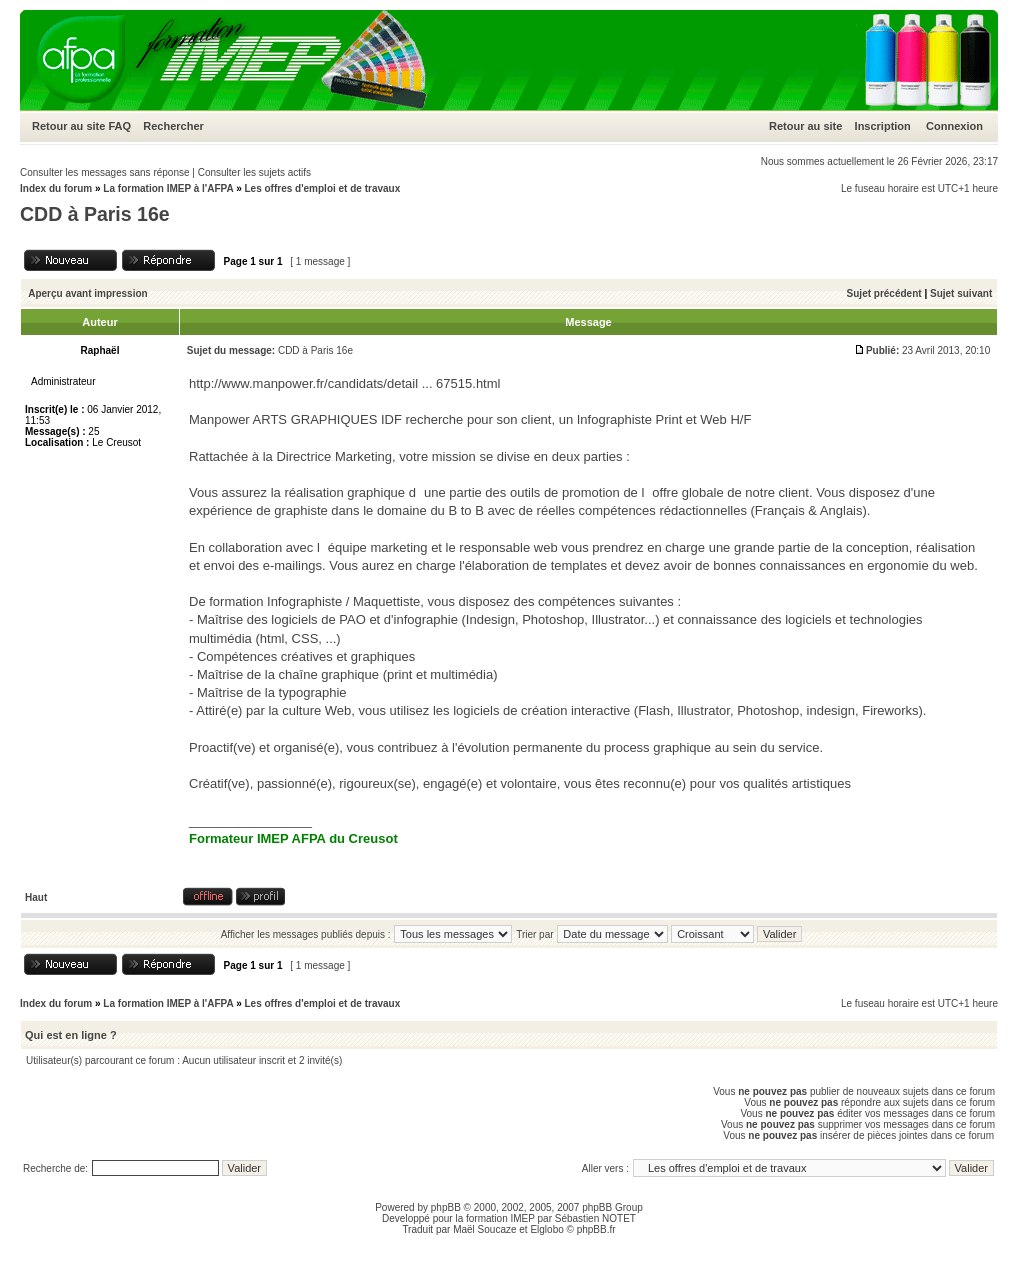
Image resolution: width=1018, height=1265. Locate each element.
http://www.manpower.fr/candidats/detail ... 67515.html (344, 383)
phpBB (446, 1207)
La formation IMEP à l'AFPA (168, 188)
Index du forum (56, 188)
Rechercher (173, 126)
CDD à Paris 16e (95, 214)
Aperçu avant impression (87, 293)
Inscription (883, 126)
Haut (36, 897)
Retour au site (68, 126)
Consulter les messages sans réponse (105, 172)
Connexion (954, 126)
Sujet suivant (961, 293)
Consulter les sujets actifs (254, 172)
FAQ (119, 126)
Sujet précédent (884, 293)
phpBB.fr (596, 1229)
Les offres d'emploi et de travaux (322, 188)
